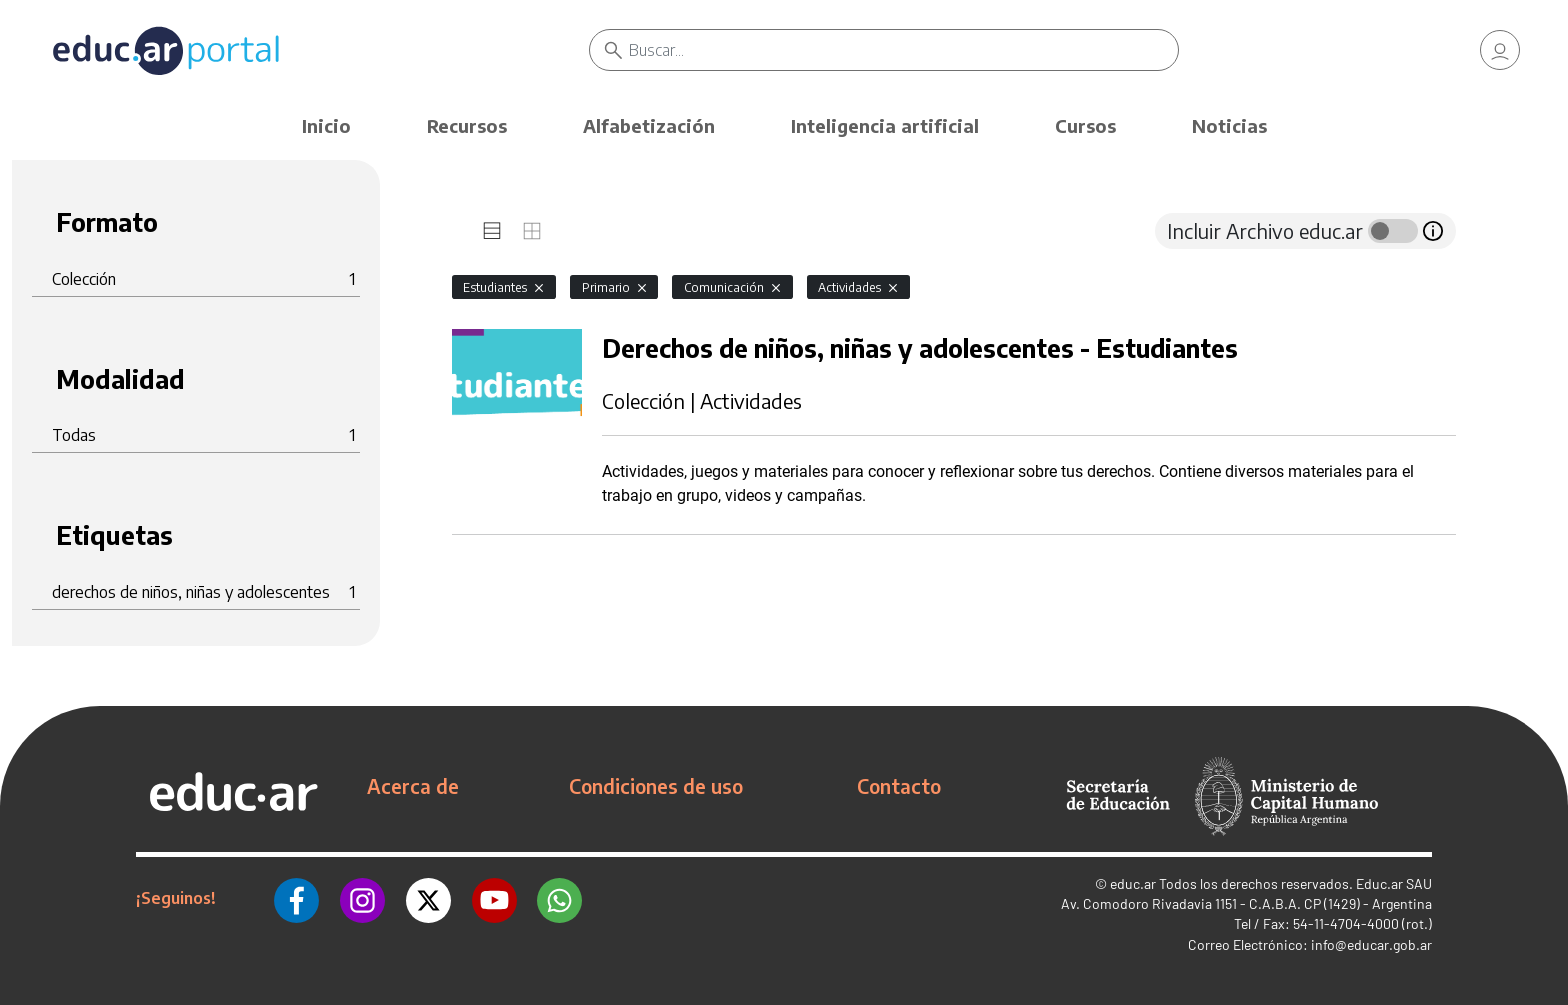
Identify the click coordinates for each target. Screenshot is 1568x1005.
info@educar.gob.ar (1371, 944)
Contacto (899, 786)
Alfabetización (649, 125)
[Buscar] (903, 50)
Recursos (467, 125)
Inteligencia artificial (885, 125)
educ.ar (1133, 883)
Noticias (1229, 125)
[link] (1500, 50)
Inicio (326, 125)
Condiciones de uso (656, 786)
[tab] (492, 231)
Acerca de (413, 786)
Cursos (1085, 125)
